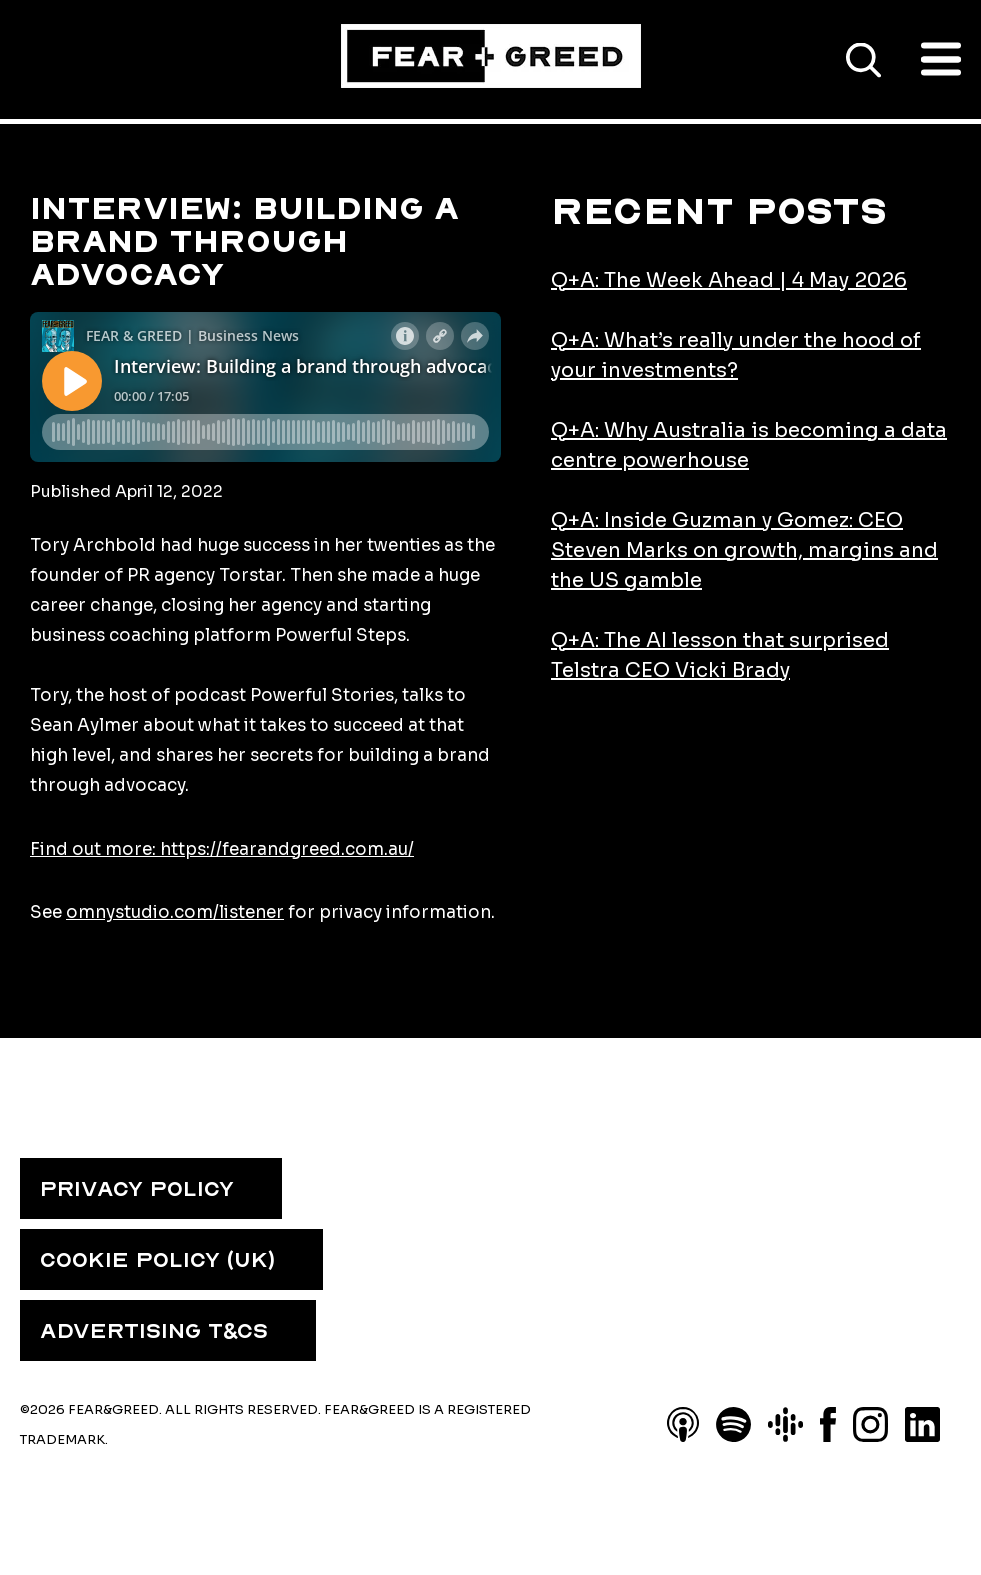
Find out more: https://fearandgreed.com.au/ (222, 849)
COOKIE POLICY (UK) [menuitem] (157, 1260)
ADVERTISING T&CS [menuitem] (154, 1331)
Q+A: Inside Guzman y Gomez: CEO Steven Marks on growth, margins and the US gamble (744, 550)
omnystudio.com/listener (175, 912)
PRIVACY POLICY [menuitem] (137, 1189)
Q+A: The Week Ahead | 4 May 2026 (729, 280)
